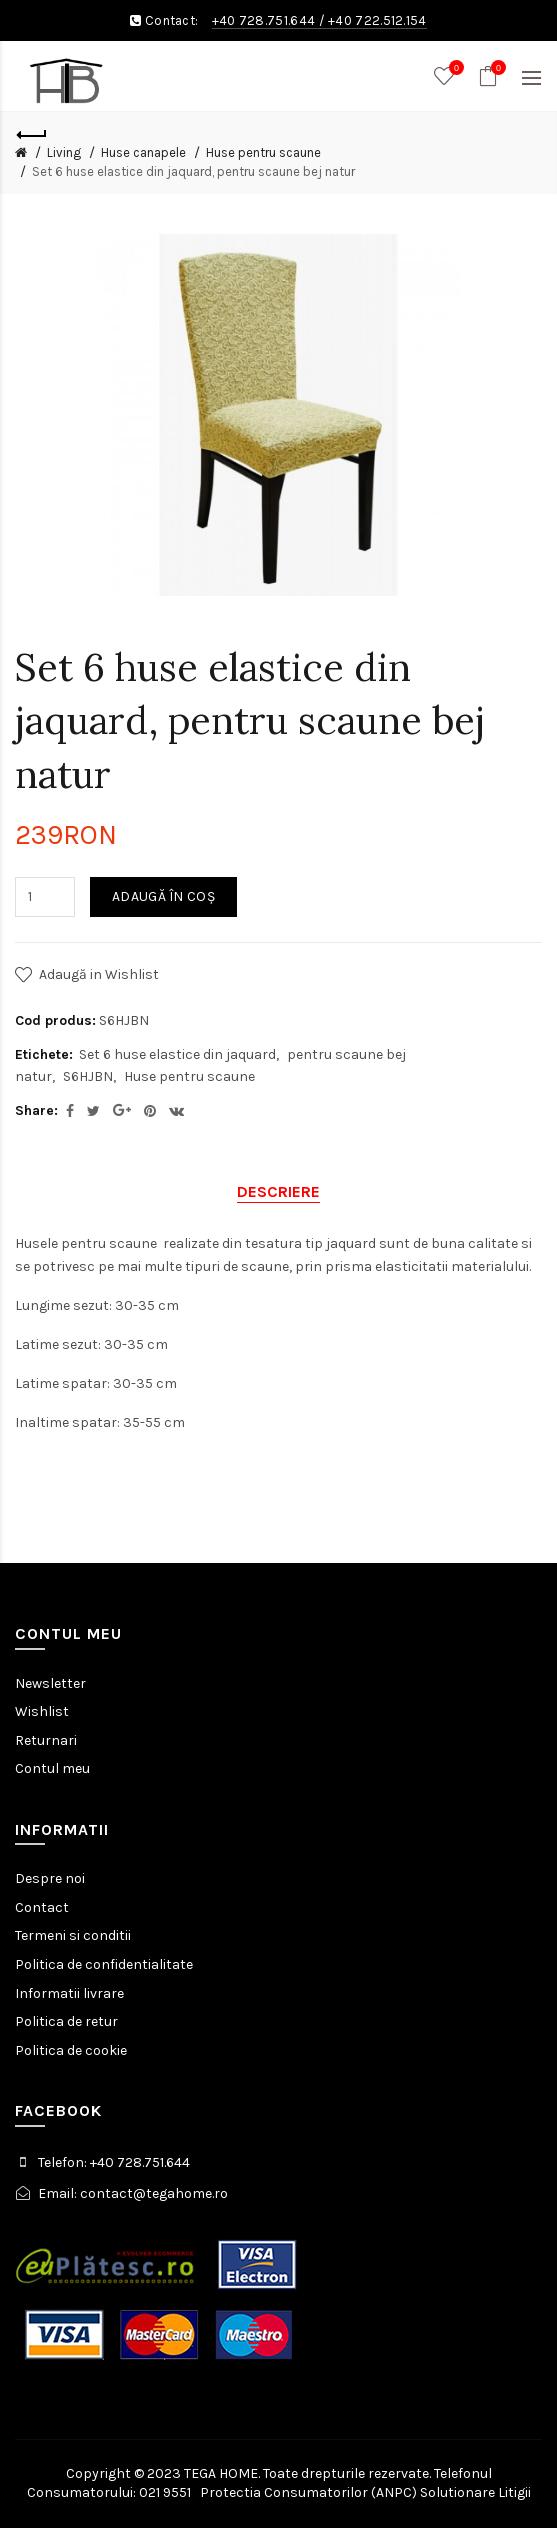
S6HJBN (88, 1076)
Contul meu (52, 1768)
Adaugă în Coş (163, 896)
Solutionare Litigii (475, 2492)
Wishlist (42, 1711)
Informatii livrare (69, 1993)
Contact (42, 1907)
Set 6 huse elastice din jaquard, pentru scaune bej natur (193, 171)
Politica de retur (66, 2021)
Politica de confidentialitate (104, 1964)
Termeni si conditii (73, 1935)
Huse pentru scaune (263, 152)
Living (64, 152)
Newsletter (50, 1683)
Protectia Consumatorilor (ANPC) (308, 2492)
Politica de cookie (71, 2050)
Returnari (46, 1740)
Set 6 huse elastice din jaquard (177, 1054)
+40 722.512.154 (377, 20)
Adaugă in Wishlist (99, 974)
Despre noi (50, 1878)
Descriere (278, 1191)
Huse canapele (143, 152)
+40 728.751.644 (264, 20)
